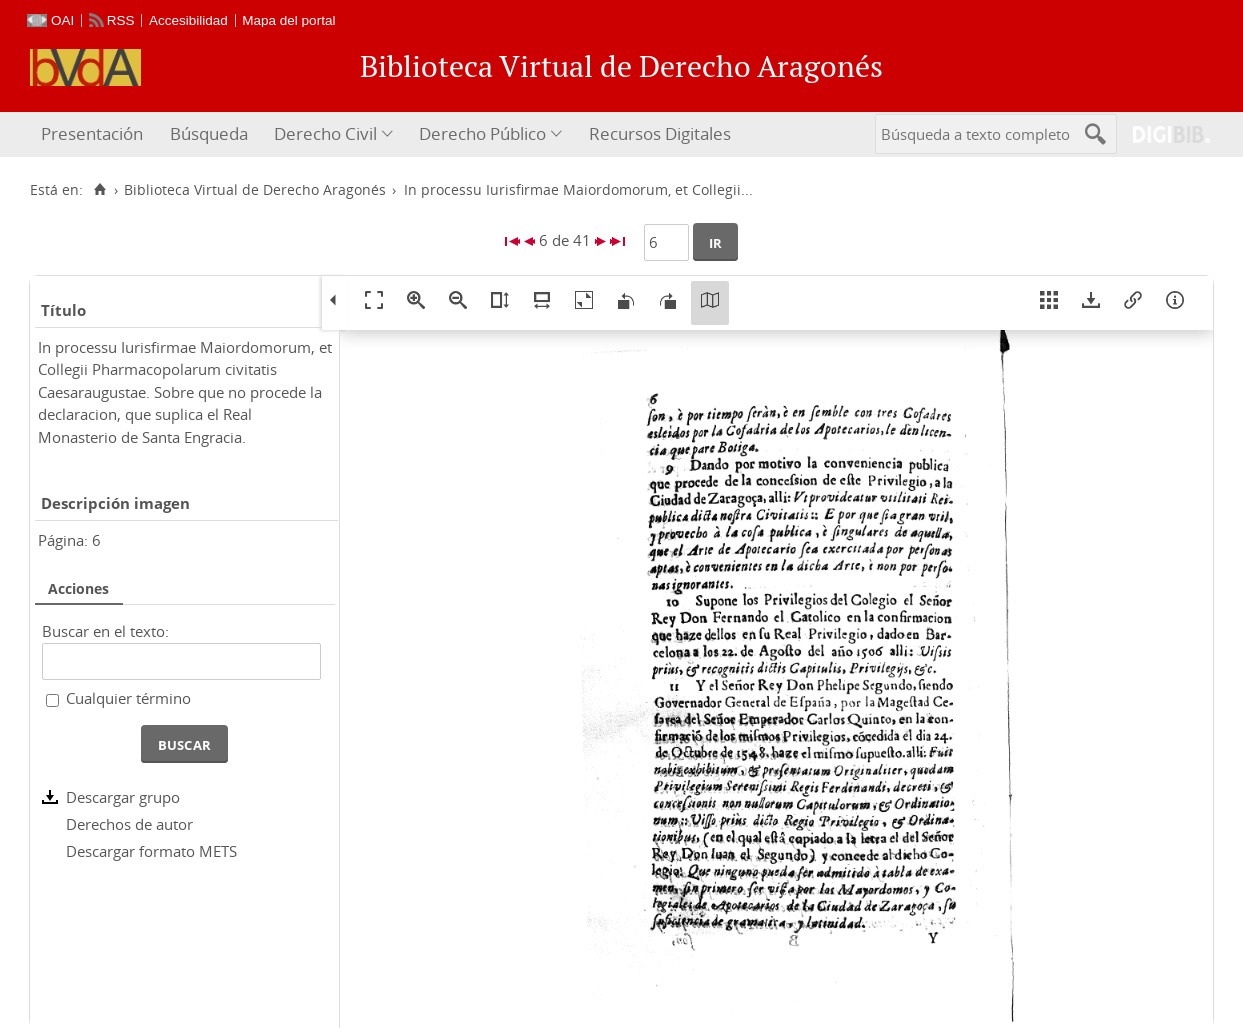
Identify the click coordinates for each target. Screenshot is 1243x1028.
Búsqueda (209, 133)
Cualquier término (128, 698)
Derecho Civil (325, 133)
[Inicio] (99, 190)
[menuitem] (94, 134)
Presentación (92, 133)
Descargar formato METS (151, 851)
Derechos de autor (129, 824)
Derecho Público (482, 133)
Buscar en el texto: (105, 631)
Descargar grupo (123, 797)
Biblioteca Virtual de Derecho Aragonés (255, 190)
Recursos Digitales (660, 133)
